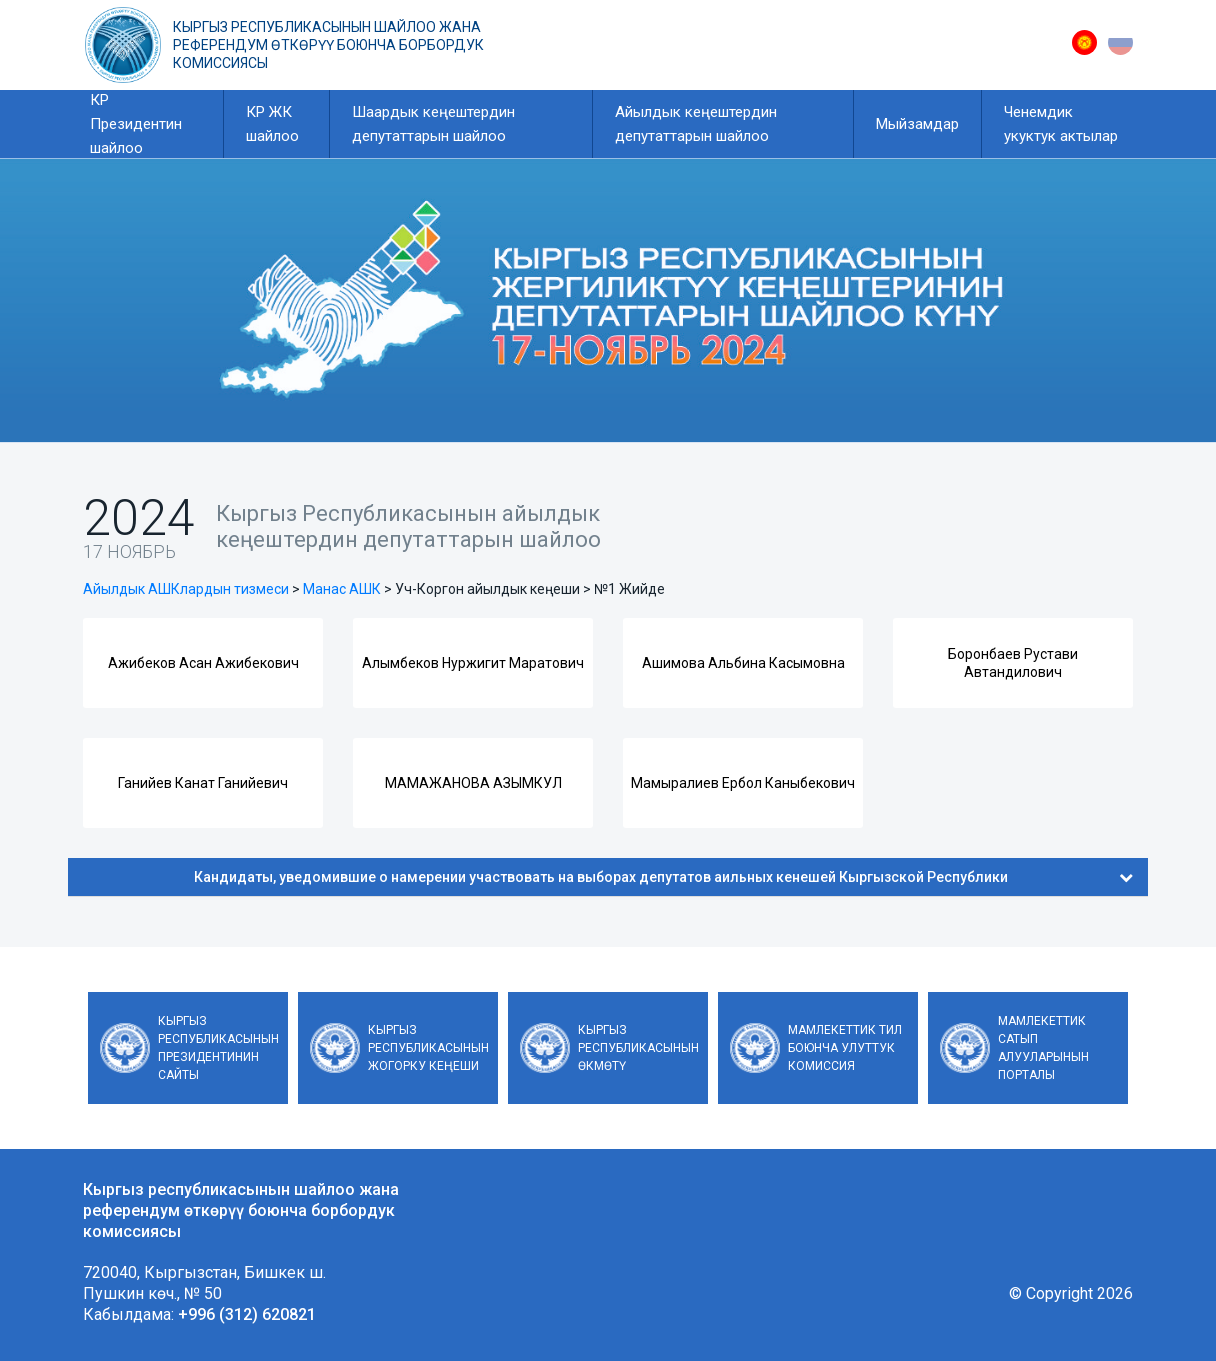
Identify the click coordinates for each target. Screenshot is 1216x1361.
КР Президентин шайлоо (136, 124)
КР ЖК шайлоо (272, 124)
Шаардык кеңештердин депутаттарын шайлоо (433, 124)
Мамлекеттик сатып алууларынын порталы (1043, 1048)
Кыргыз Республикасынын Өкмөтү (638, 1048)
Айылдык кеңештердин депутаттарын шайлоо (696, 124)
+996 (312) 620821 (247, 1314)
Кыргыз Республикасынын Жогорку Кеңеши (428, 1048)
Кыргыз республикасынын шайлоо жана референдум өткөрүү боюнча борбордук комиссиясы (328, 45)
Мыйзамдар (917, 124)
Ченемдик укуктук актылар (1061, 124)
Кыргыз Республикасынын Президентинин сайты (218, 1048)
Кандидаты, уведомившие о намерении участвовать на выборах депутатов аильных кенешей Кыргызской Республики (663, 877)
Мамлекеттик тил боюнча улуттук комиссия (845, 1048)
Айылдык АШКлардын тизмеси (186, 589)
